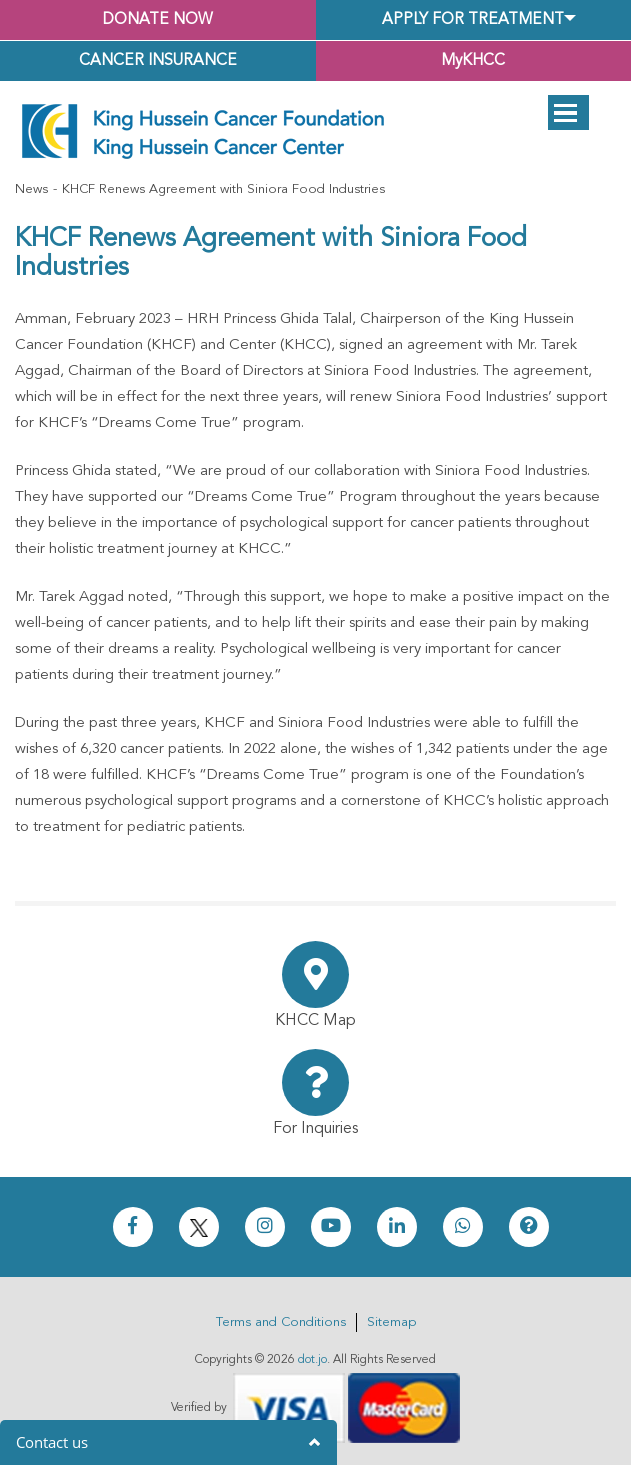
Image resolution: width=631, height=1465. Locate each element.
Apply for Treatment (473, 20)
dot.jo (312, 1360)
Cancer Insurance (158, 61)
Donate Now (158, 20)
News (31, 189)
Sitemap (391, 1322)
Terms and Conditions (281, 1322)
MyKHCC (473, 61)
